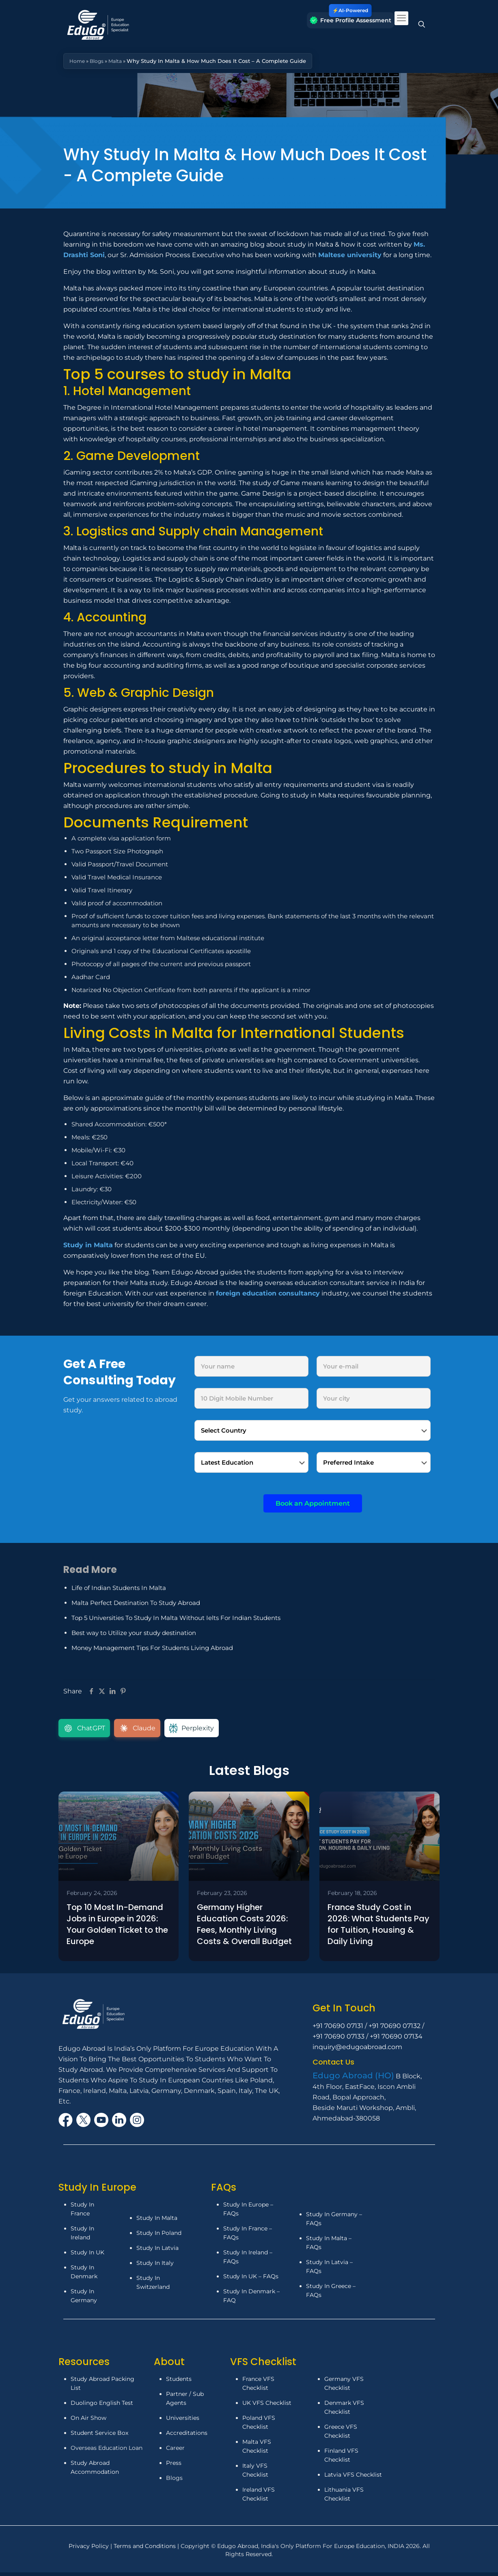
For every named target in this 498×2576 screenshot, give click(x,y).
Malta (118, 61)
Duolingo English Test (102, 2404)
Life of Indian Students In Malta (118, 1588)
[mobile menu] (401, 18)
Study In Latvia (157, 2250)
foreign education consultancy (268, 1293)
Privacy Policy (89, 2548)
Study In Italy (155, 2265)
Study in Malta (88, 1245)
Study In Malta (156, 2220)
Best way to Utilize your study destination (133, 1633)
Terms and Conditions (145, 2548)
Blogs (98, 61)
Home (77, 61)
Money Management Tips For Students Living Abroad (152, 1648)
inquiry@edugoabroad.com (357, 2049)
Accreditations (187, 2434)
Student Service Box (99, 2434)
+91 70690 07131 (338, 2028)
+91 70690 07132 (394, 2028)
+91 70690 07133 (338, 2038)
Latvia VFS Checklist (353, 2476)
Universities (182, 2419)
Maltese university (350, 255)
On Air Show (88, 2419)
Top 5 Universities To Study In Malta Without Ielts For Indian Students (175, 1618)
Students (179, 2381)
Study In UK (87, 2254)
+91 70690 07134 (396, 2038)
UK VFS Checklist (266, 2404)
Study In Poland (158, 2235)
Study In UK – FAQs (250, 2278)
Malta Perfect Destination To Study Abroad (135, 1603)
